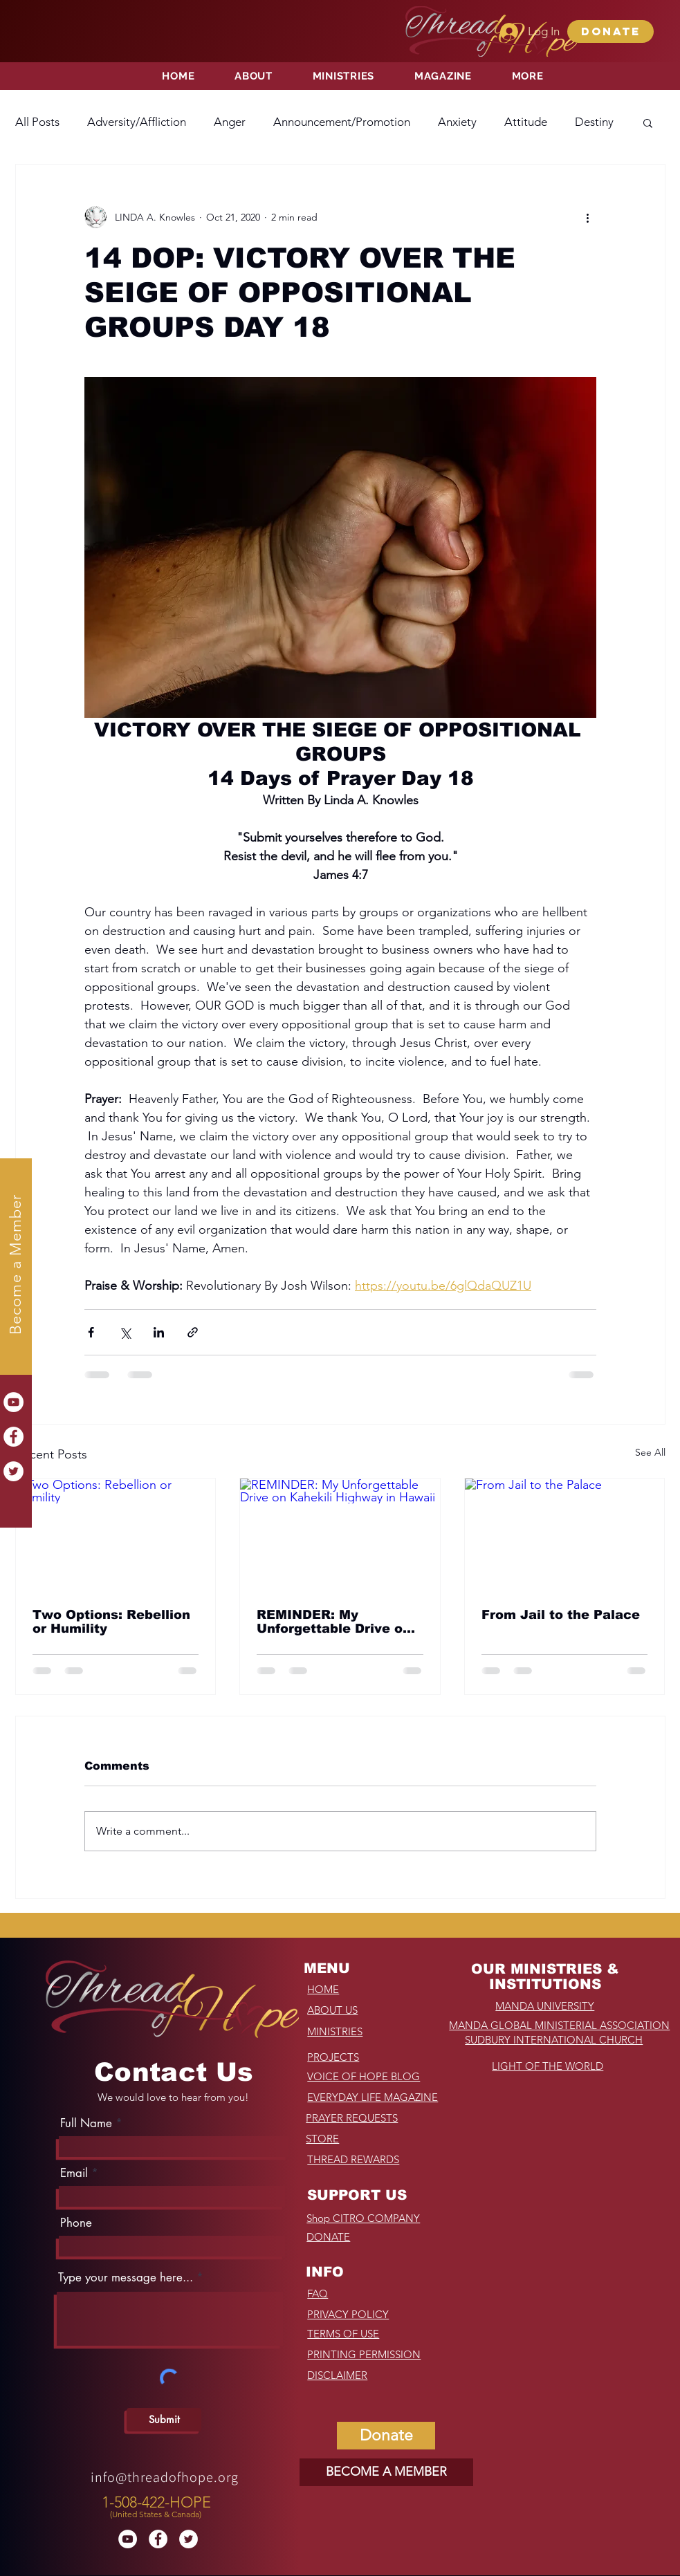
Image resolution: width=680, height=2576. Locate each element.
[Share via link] (192, 1332)
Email (74, 2173)
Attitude (525, 122)
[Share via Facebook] (91, 1332)
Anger (230, 122)
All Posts (37, 122)
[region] (158, 2503)
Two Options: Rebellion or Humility (111, 1622)
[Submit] (164, 2419)
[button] (610, 31)
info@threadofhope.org (165, 2477)
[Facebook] (13, 1437)
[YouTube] (13, 1402)
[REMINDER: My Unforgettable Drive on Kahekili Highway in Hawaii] (340, 1535)
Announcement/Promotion (341, 122)
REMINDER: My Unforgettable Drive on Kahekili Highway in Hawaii (334, 1622)
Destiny (594, 122)
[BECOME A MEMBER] (386, 2472)
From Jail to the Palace (560, 1615)
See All (650, 1452)
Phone (76, 2223)
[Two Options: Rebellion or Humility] (116, 1535)
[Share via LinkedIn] (158, 1332)
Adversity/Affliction (136, 122)
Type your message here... (125, 2277)
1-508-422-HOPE (156, 2502)
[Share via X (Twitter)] (124, 1332)
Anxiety (457, 122)
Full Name (86, 2123)
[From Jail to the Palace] (565, 1535)
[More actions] (588, 217)
